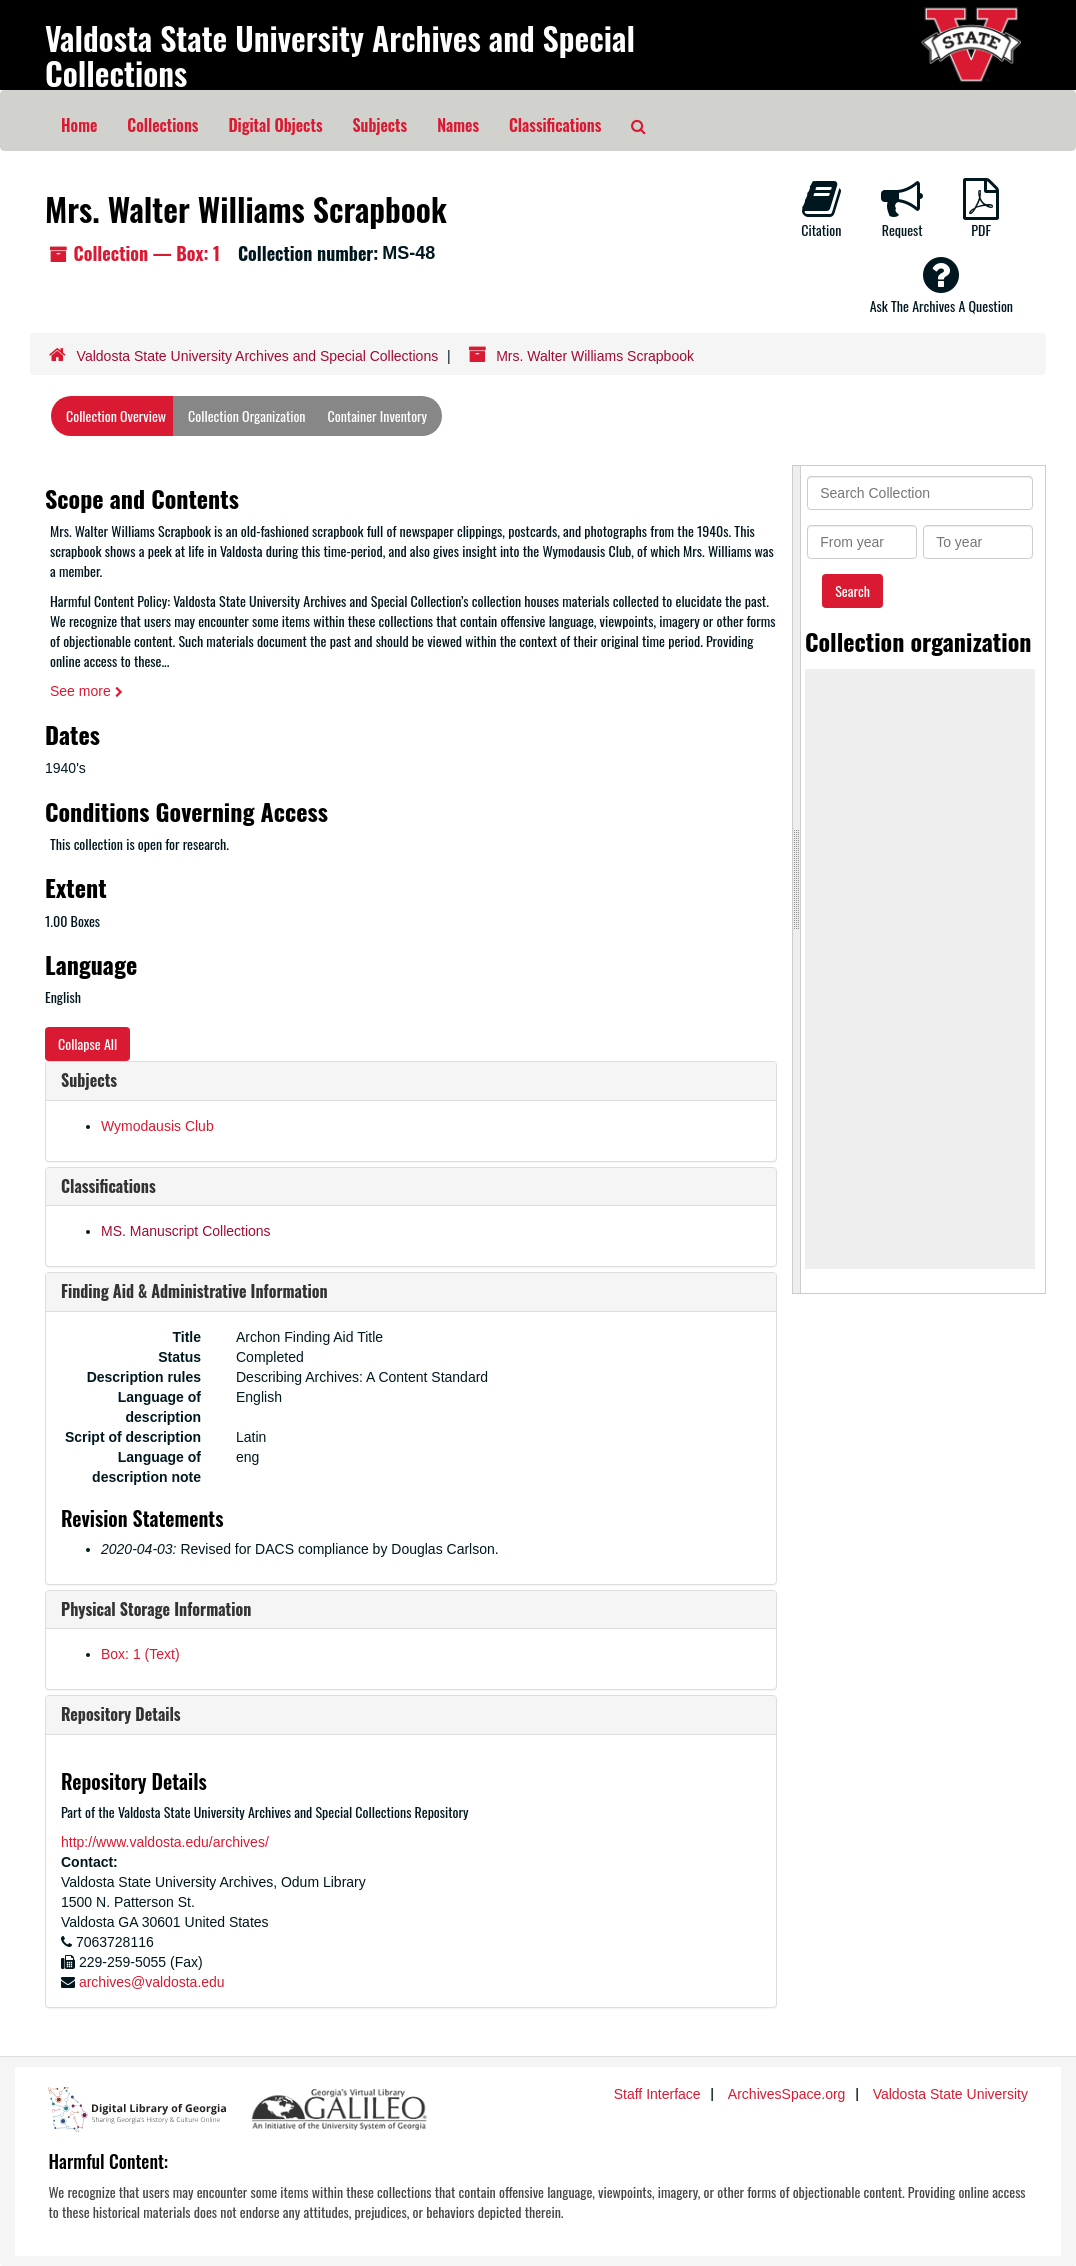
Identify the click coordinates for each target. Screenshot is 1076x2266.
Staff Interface (657, 2094)
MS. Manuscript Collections (186, 1231)
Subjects (380, 125)
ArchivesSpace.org (787, 2094)
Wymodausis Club (157, 1126)
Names (458, 125)
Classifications (555, 125)
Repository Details (121, 1714)
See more (86, 691)
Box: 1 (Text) (140, 1654)
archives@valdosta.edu (152, 1982)
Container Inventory (378, 415)
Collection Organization (246, 415)
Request (902, 209)
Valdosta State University (950, 2094)
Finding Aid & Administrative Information (194, 1291)
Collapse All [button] (87, 1043)
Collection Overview (116, 415)
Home (79, 125)
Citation (821, 209)
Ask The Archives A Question (941, 285)
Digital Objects (275, 125)
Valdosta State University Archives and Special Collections (340, 55)
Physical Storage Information (156, 1609)
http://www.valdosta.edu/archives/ (165, 1842)
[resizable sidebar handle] (797, 879)
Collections (162, 125)
